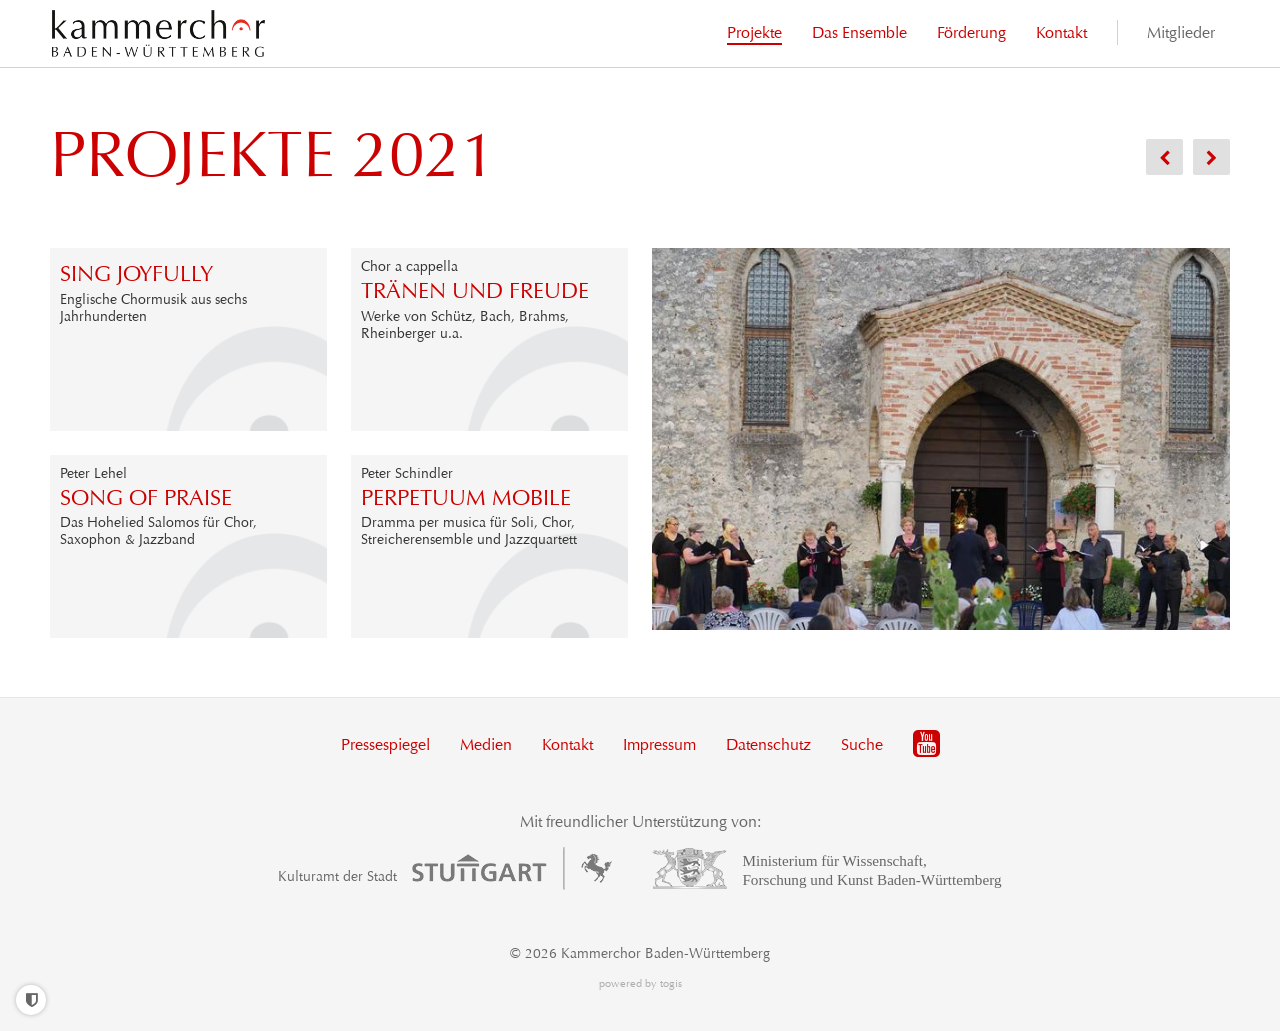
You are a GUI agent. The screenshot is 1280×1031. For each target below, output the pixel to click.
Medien (486, 744)
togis (671, 983)
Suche (862, 744)
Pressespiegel (385, 744)
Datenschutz (768, 744)
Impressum (659, 744)
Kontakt (567, 744)
